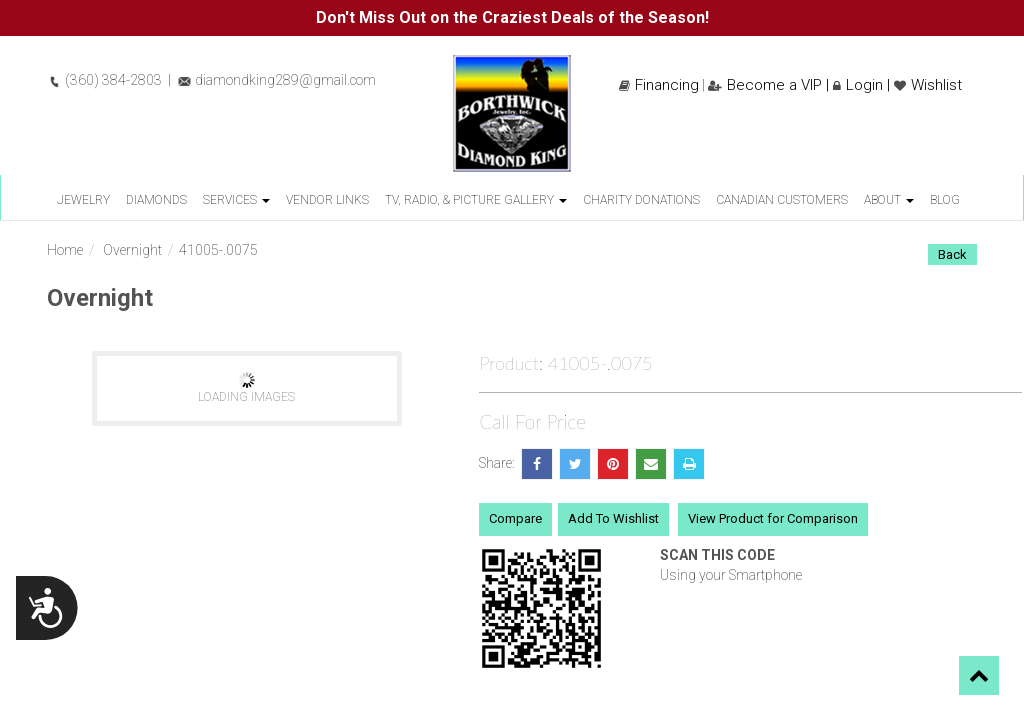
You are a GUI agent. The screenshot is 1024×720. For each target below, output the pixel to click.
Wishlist (928, 85)
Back (952, 254)
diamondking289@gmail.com (276, 80)
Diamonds (156, 200)
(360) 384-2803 (104, 80)
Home (65, 250)
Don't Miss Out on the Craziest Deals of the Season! (512, 17)
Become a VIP (765, 85)
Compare (515, 518)
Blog (945, 200)
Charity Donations (641, 200)
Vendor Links (327, 200)
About (889, 200)
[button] (979, 675)
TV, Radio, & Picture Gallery (476, 200)
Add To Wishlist (613, 518)
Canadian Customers (782, 200)
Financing (659, 85)
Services (236, 200)
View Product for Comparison (773, 518)
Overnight (132, 250)
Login (858, 85)
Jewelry (83, 200)
